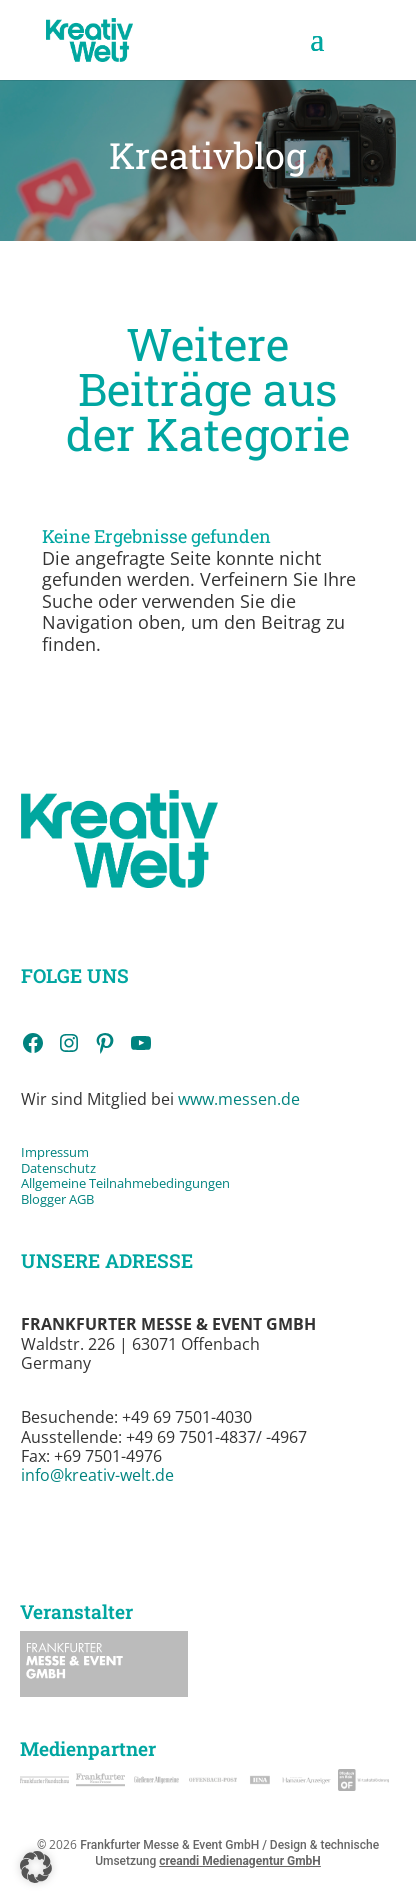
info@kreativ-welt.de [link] (97, 1475)
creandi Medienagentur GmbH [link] (240, 1861)
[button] (317, 52)
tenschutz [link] (66, 1168)
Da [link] (29, 1168)
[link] (89, 38)
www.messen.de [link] (239, 1099)
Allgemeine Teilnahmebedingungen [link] (125, 1183)
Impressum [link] (56, 1152)
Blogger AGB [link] (57, 1199)
